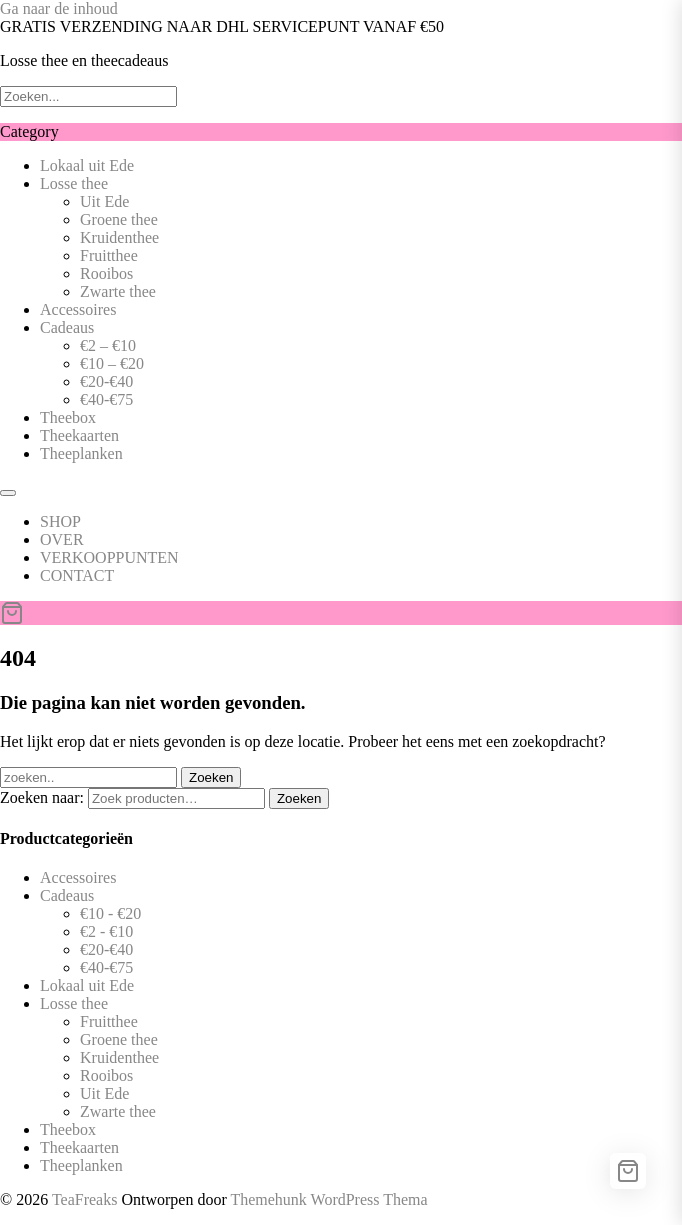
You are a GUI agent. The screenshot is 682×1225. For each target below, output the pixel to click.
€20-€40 (106, 381)
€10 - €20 (110, 913)
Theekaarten (79, 435)
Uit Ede (104, 201)
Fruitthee (109, 255)
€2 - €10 (106, 931)
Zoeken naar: (42, 797)
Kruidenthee (119, 237)
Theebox (68, 417)
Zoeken (299, 798)
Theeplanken (81, 453)
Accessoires (78, 309)
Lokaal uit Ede (87, 165)
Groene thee (119, 219)
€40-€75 (106, 399)
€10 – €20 (112, 363)
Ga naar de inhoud (59, 8)
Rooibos (106, 273)
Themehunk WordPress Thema (328, 1199)
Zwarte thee (118, 291)
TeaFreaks (85, 1199)
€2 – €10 (108, 345)
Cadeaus (67, 327)
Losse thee (74, 183)
